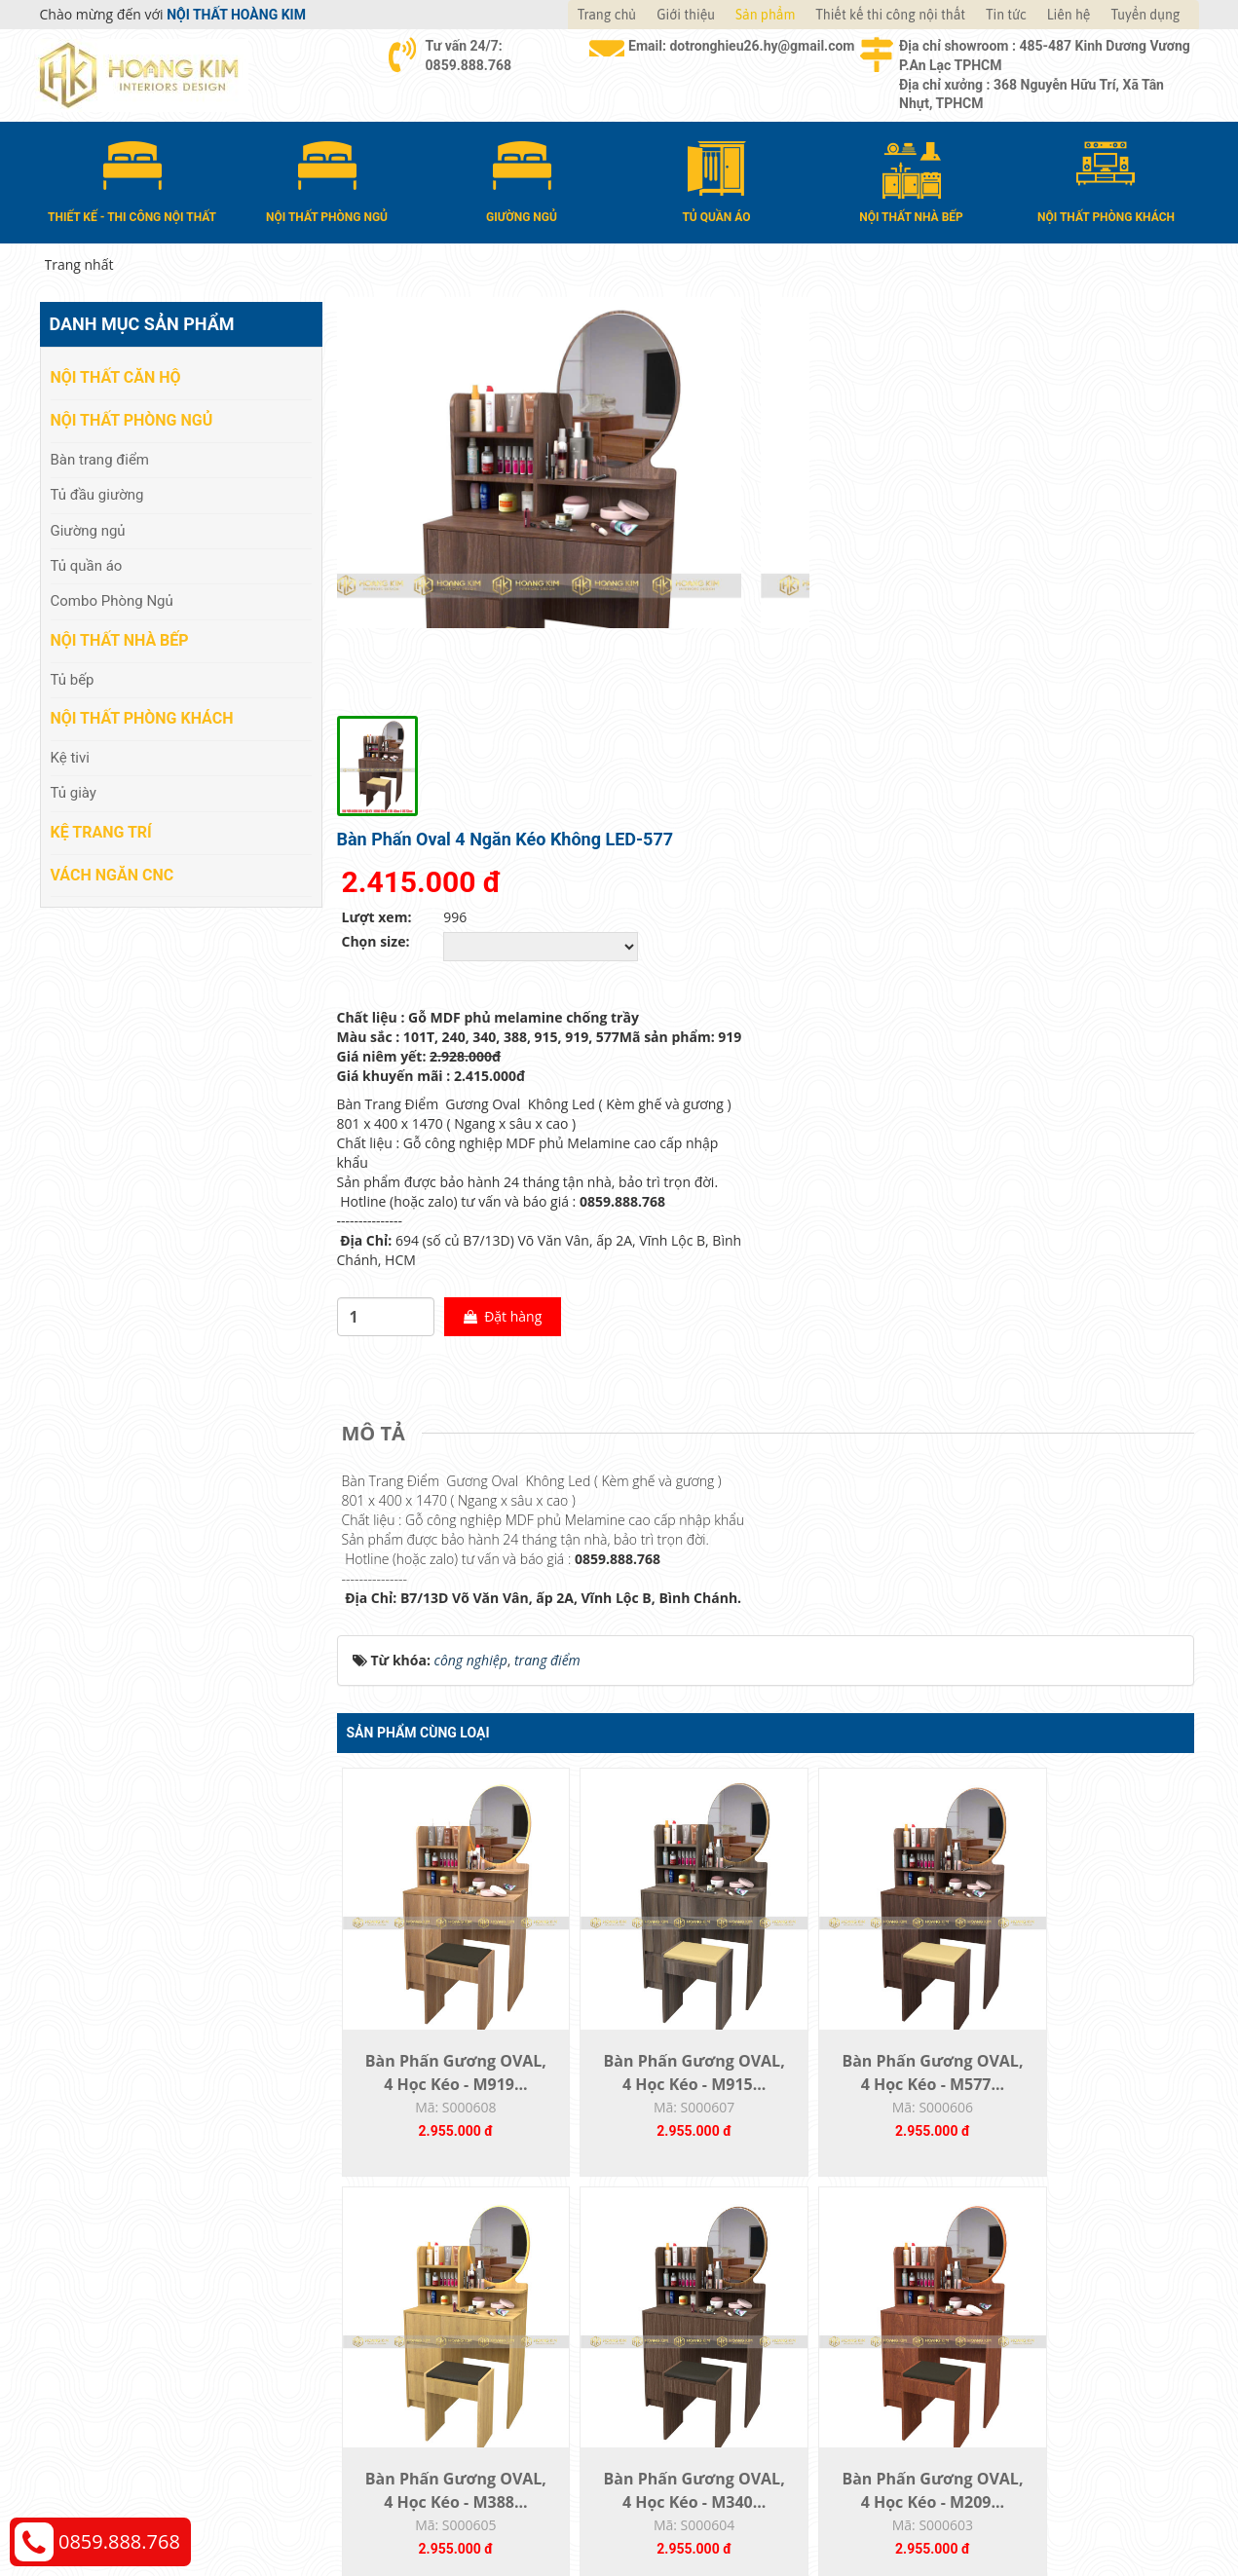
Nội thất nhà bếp (120, 639)
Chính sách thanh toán (1002, 2272)
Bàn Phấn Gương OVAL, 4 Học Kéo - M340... (443, 2065)
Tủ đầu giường (97, 494)
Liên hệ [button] (1069, 14)
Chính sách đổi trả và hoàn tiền (1029, 2331)
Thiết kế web (897, 2508)
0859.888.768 (119, 2541)
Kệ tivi (70, 756)
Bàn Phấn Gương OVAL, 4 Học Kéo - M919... (443, 1634)
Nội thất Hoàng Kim (800, 2508)
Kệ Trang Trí (101, 830)
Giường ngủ (88, 529)
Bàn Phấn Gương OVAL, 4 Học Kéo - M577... (872, 1634)
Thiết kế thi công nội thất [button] (890, 14)
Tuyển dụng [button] (1145, 14)
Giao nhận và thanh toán (717, 2302)
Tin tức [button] (1006, 14)
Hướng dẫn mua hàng (708, 2272)
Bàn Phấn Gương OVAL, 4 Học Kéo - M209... (658, 2065)
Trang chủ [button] (607, 14)
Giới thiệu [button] (686, 14)
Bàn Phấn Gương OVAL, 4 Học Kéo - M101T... (1086, 2065)
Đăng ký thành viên (700, 2360)
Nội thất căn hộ (116, 376)
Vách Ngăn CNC (112, 873)
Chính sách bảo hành (998, 2360)
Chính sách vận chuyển (1003, 2302)
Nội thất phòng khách (142, 717)
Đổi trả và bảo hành (701, 2331)
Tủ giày (73, 792)
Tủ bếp (72, 678)
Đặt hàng (936, 855)
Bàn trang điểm (100, 458)
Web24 (954, 2508)
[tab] (378, 973)
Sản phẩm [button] (765, 14)
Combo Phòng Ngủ (112, 600)
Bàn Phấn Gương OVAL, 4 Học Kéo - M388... (1086, 1634)
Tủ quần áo (87, 565)
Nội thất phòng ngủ (132, 419)
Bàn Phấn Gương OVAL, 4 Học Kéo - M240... (872, 2065)
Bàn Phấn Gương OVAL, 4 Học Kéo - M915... (658, 1634)
